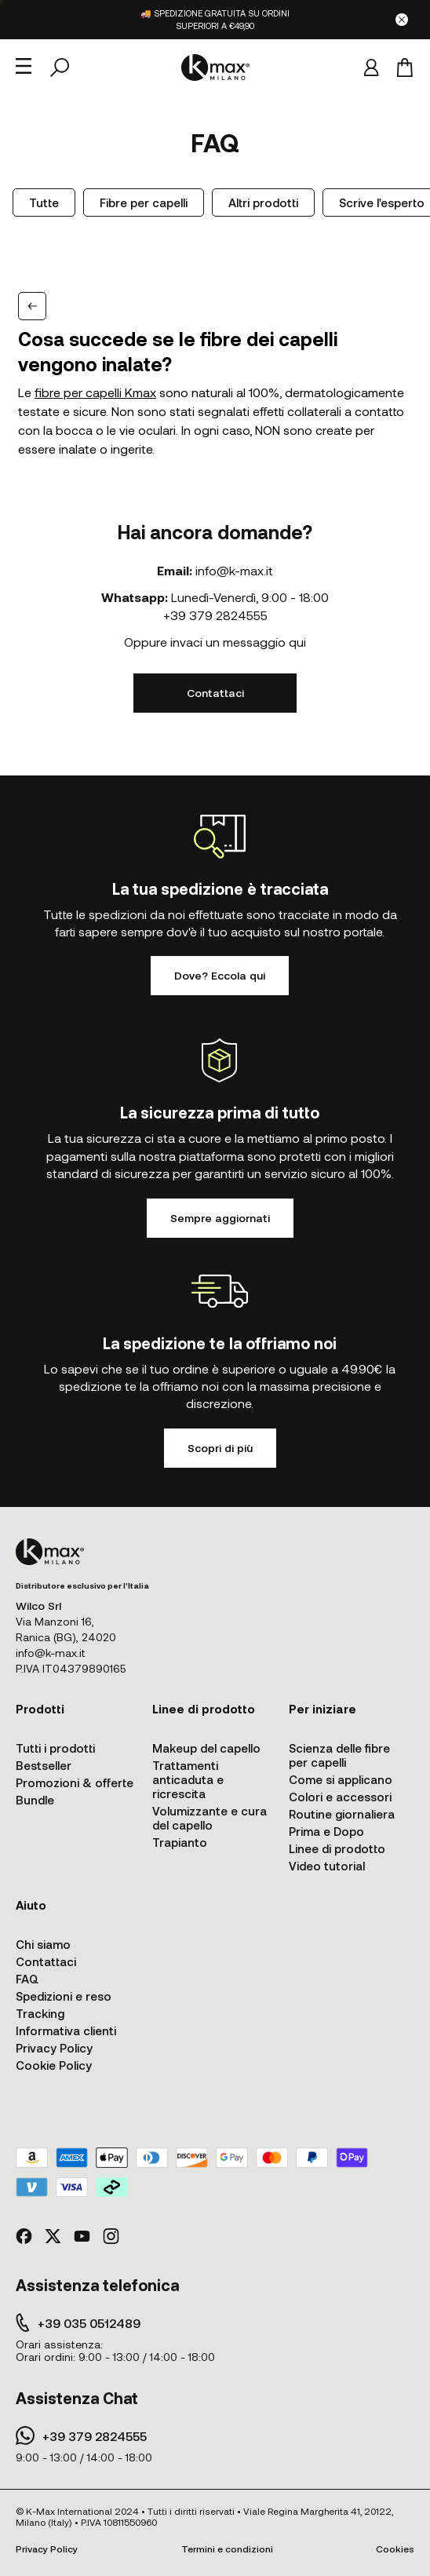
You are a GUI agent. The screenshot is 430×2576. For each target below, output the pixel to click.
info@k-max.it (234, 570)
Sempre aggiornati (220, 1217)
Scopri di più (220, 1447)
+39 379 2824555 (215, 615)
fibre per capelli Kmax (95, 392)
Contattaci (215, 692)
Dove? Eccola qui (219, 975)
